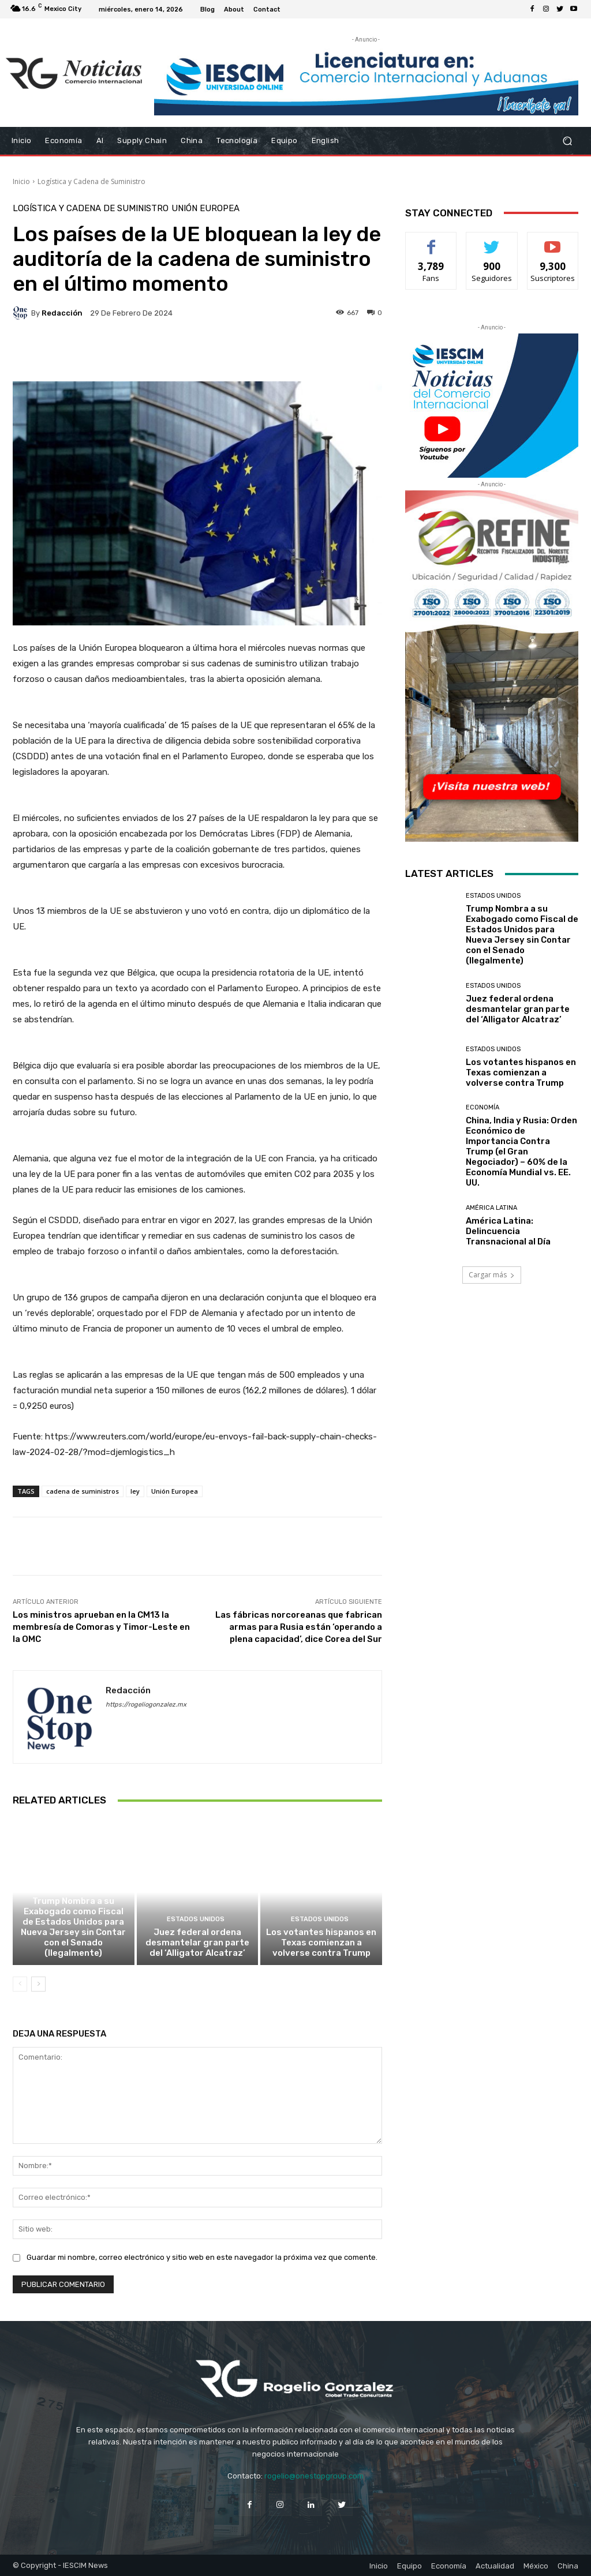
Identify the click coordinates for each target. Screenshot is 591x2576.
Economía (482, 1107)
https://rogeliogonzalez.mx (146, 1704)
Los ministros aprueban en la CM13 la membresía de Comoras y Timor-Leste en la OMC (101, 1627)
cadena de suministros (82, 1491)
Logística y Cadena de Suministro (91, 181)
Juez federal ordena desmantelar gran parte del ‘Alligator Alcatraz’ (197, 1942)
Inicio (21, 181)
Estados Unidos (72, 1888)
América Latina (491, 1208)
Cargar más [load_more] (492, 1275)
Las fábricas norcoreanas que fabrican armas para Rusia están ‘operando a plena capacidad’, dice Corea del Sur (298, 1627)
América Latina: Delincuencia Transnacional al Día (508, 1231)
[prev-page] (20, 1984)
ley (135, 1491)
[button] (567, 140)
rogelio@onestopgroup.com (314, 2476)
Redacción (62, 313)
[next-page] (38, 1984)
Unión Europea (205, 208)
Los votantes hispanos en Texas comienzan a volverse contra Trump (321, 1942)
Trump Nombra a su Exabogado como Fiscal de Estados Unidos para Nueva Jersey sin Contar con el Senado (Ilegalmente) (73, 1927)
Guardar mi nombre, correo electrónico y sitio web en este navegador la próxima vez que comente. (202, 2257)
